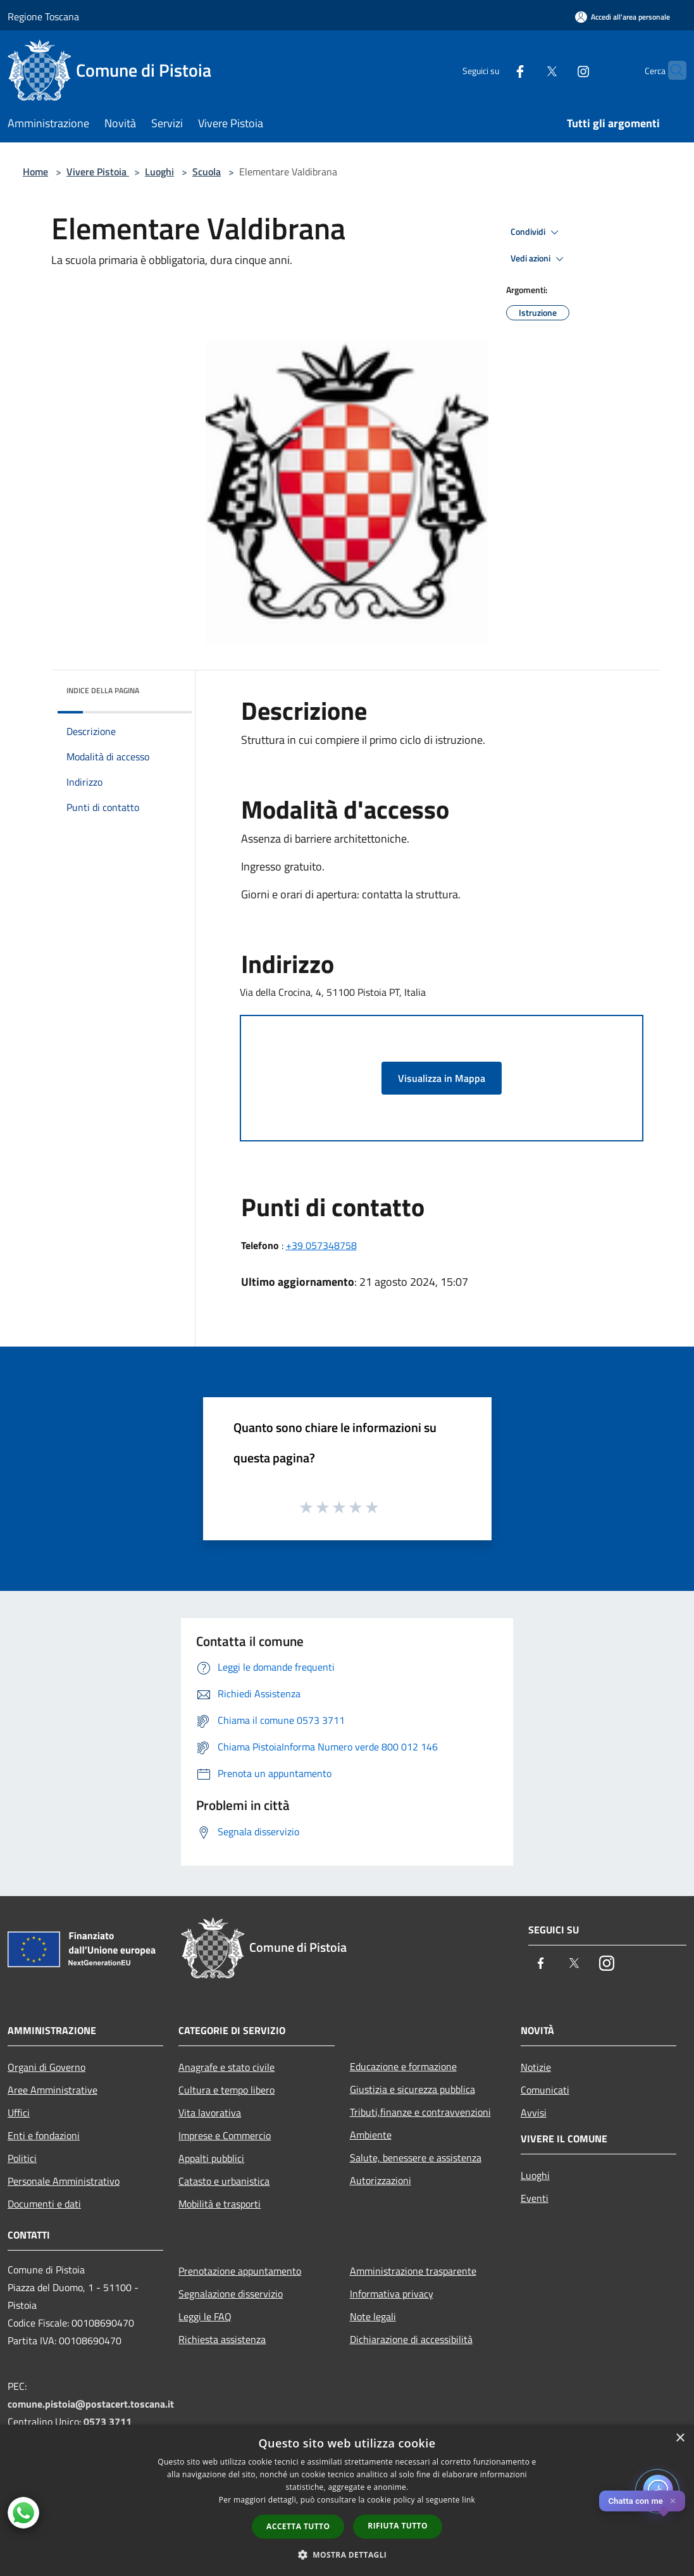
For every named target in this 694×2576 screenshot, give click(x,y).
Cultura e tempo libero (226, 2089)
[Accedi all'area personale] (622, 17)
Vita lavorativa (209, 2112)
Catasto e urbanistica (224, 2181)
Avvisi (534, 2112)
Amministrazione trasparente (413, 2270)
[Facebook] (495, 70)
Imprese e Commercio (224, 2135)
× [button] (680, 2438)
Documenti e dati (44, 2203)
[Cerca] (671, 70)
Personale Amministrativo (64, 2181)
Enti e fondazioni (44, 2135)
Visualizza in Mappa (441, 1078)
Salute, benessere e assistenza (415, 2157)
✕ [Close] (672, 2501)
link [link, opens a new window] (468, 2499)
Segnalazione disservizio (230, 2293)
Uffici (19, 2112)
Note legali (373, 2316)
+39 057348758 (321, 1245)
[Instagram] (558, 70)
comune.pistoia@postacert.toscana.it (91, 2403)
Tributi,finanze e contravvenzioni (420, 2112)
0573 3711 (108, 2421)
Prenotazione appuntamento (239, 2270)
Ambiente (371, 2134)
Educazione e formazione (403, 2066)
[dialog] (347, 2500)
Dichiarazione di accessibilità (411, 2339)
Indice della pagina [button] (102, 690)
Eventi (534, 2198)
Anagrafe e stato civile (226, 2067)
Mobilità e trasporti (219, 2203)
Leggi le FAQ (205, 2316)
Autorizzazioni (380, 2180)
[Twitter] (527, 70)
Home (35, 171)
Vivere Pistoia (97, 171)
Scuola (206, 171)
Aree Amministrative (52, 2089)
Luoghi (159, 171)
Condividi (536, 232)
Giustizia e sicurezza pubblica (412, 2089)
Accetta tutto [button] (298, 2526)
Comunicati (545, 2089)
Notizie (536, 2067)
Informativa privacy (391, 2293)
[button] (347, 2554)
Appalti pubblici (211, 2158)
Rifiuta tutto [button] (398, 2525)
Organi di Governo (46, 2067)
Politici (22, 2158)
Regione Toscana (43, 16)
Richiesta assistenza (222, 2339)
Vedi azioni (539, 259)
